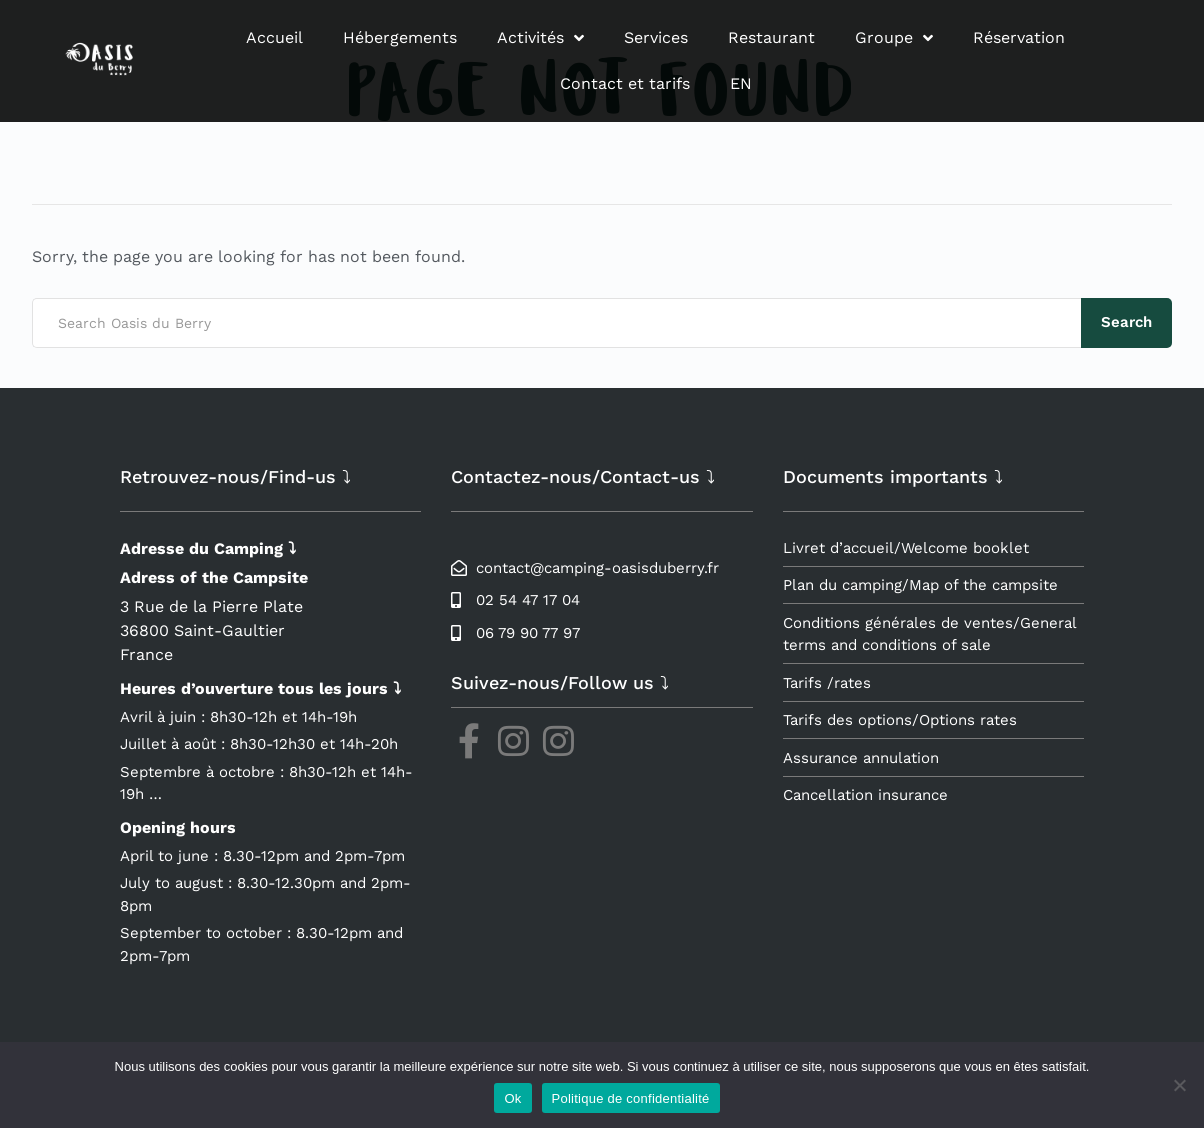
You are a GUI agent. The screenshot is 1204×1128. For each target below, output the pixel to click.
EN (741, 83)
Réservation (1019, 37)
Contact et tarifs (625, 83)
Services (656, 37)
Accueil (274, 37)
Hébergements (400, 37)
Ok (512, 1098)
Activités (540, 38)
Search (1126, 322)
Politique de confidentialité (631, 1098)
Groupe (894, 38)
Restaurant (771, 37)
